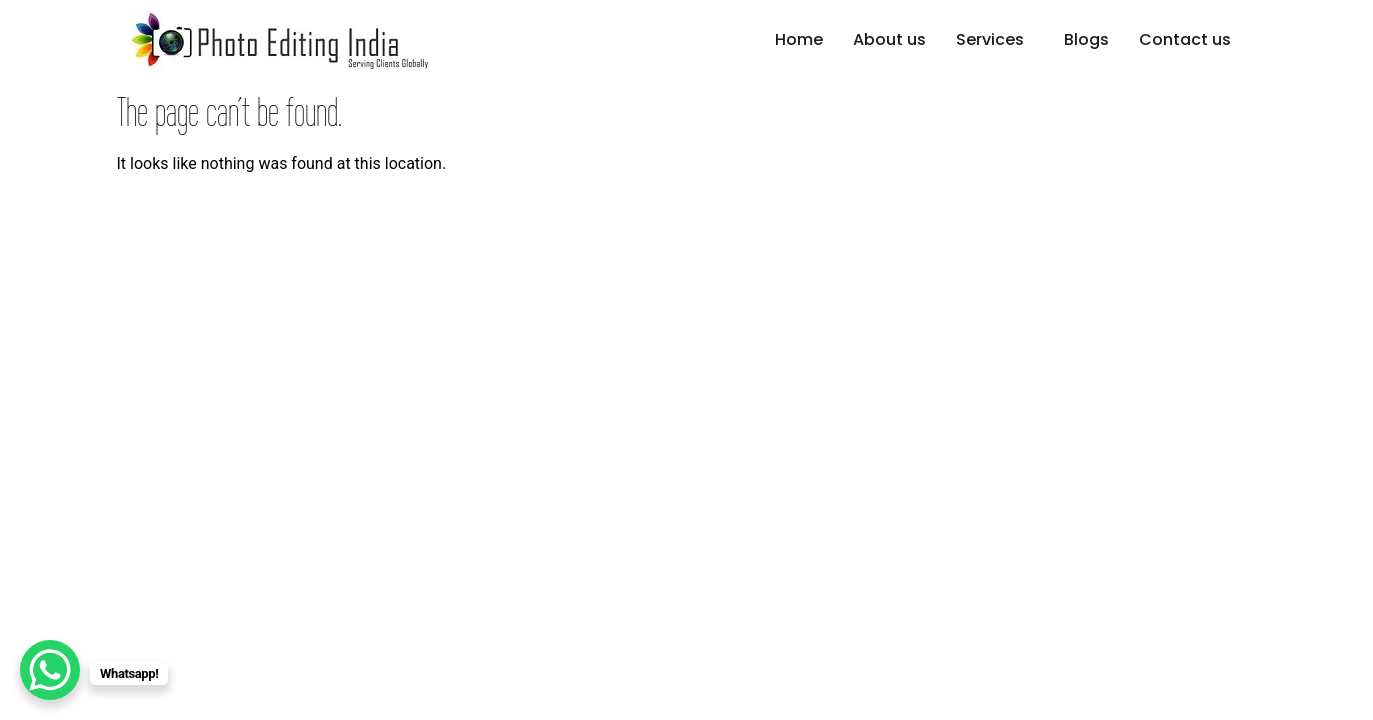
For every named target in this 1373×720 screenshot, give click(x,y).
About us (889, 39)
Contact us (1185, 39)
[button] (995, 40)
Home (799, 39)
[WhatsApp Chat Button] (50, 670)
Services (990, 39)
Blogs (1086, 39)
